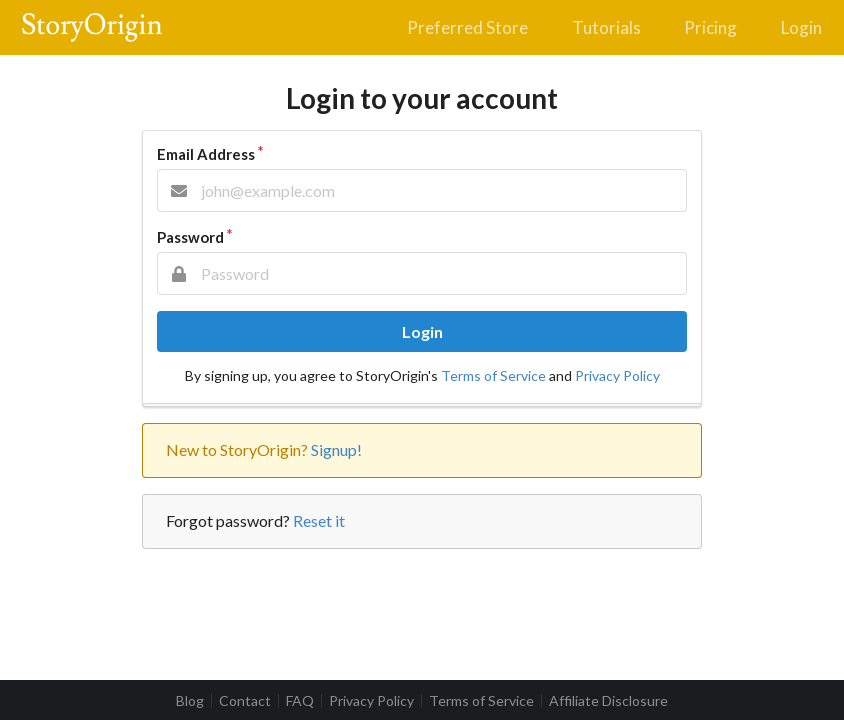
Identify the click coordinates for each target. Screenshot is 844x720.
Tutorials (606, 27)
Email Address (206, 154)
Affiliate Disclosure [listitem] (608, 701)
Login (801, 27)
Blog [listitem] (190, 701)
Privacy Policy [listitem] (371, 701)
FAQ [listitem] (300, 701)
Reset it (319, 520)
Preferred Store (467, 27)
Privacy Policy (617, 375)
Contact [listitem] (245, 701)
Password (190, 237)
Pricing (710, 27)
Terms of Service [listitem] (481, 701)
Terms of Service (493, 375)
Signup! (336, 449)
